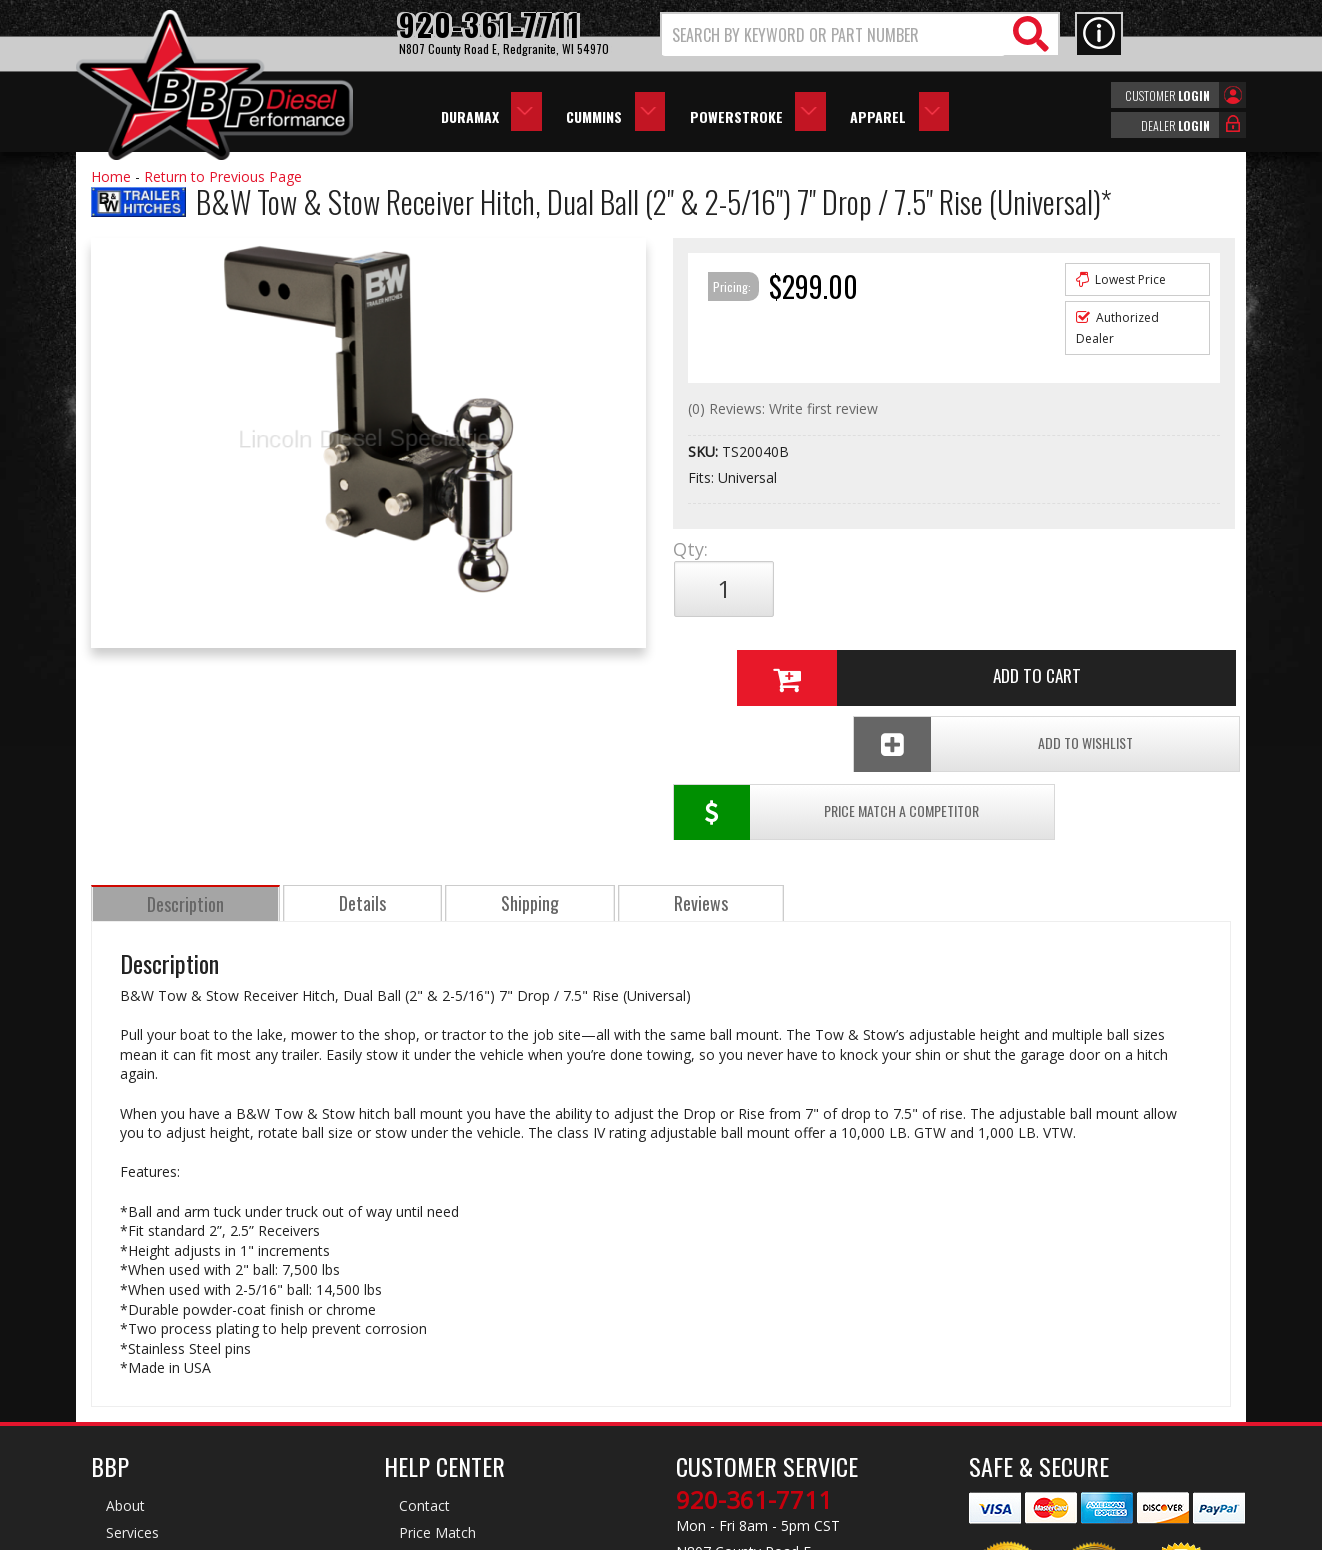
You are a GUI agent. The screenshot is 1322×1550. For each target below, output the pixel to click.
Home (111, 176)
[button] (860, 34)
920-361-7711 (754, 1343)
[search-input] (833, 35)
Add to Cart (946, 589)
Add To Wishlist (1079, 655)
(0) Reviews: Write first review (783, 408)
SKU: (705, 451)
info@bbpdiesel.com (735, 1437)
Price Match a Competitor (789, 655)
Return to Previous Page (223, 176)
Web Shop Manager (840, 1533)
